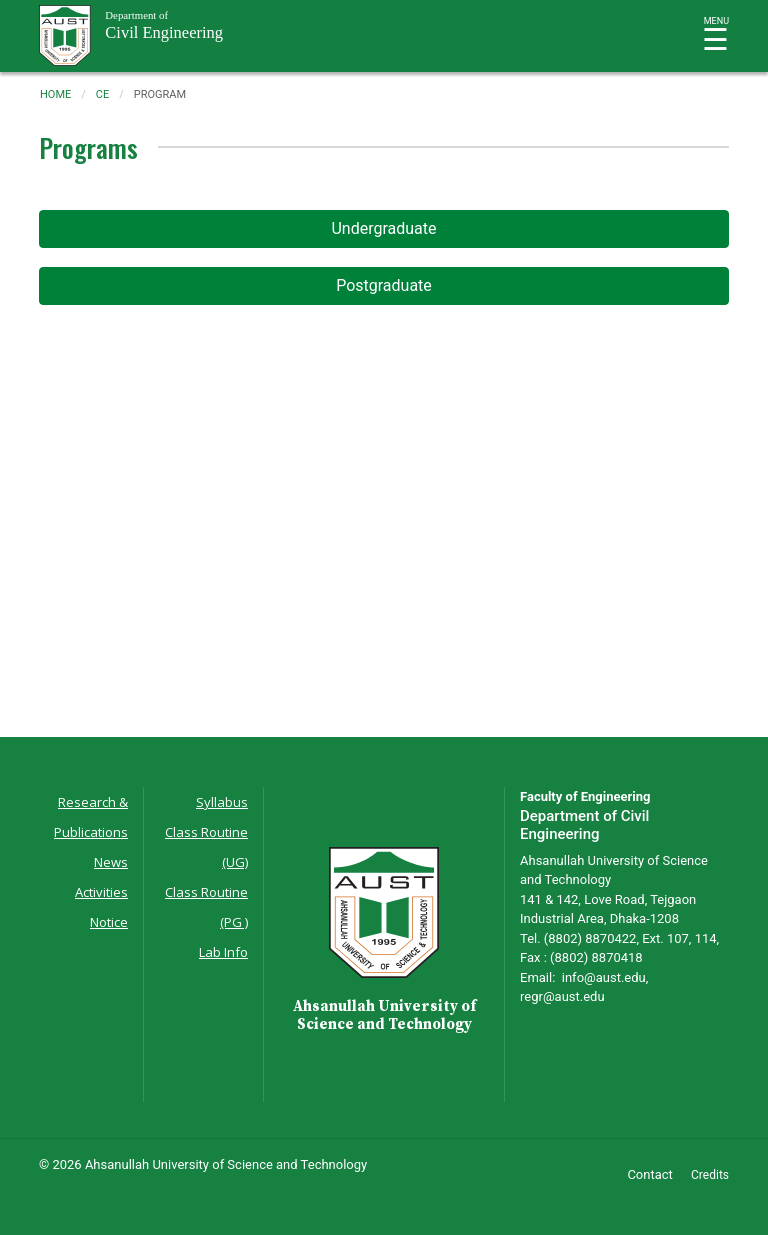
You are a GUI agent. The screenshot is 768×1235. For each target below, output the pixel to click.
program (160, 94)
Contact (649, 1174)
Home (55, 94)
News (111, 862)
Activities (101, 892)
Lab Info (223, 952)
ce (102, 94)
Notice (109, 922)
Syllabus (222, 802)
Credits (710, 1175)
